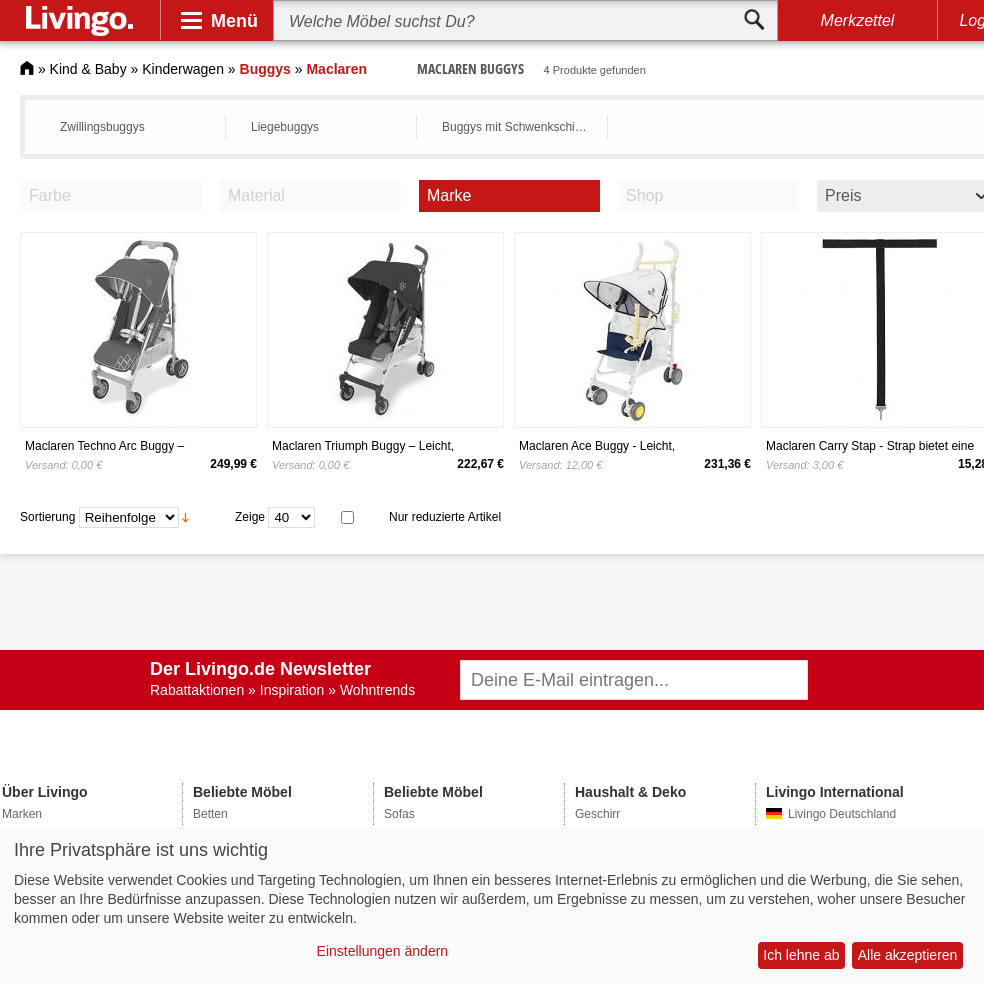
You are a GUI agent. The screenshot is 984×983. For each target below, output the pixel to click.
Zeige (250, 517)
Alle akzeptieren (908, 955)
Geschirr (597, 814)
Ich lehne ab (801, 955)
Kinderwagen (183, 69)
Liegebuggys (285, 127)
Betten (210, 814)
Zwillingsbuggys (102, 127)
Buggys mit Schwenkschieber (519, 127)
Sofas (399, 814)
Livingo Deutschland (842, 814)
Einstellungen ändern (383, 951)
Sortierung (47, 517)
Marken (22, 814)
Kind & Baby (88, 69)
